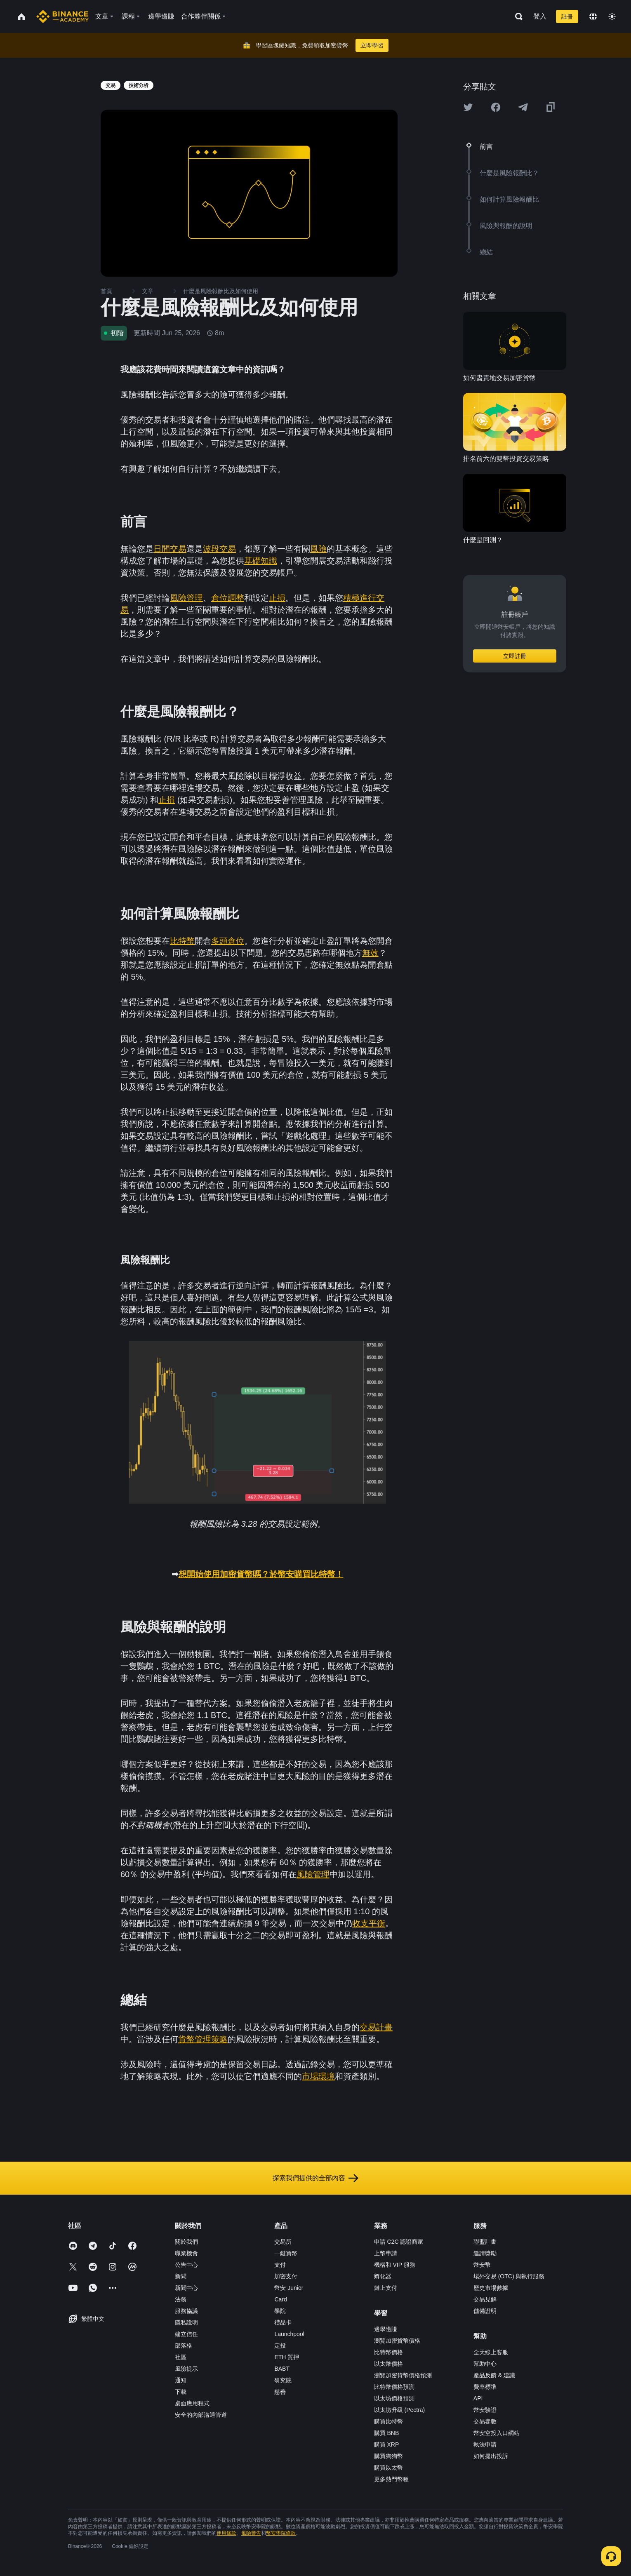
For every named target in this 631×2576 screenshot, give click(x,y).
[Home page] (62, 16)
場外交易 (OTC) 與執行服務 (509, 2276)
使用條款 (226, 2533)
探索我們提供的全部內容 (315, 2178)
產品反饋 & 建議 (494, 2375)
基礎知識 (260, 560)
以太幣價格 (388, 2363)
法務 (180, 2299)
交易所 (283, 2241)
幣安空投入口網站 (496, 2433)
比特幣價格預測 (394, 2386)
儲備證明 (485, 2311)
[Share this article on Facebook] (496, 107)
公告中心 (186, 2264)
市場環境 (318, 2076)
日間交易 (169, 548)
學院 (280, 2311)
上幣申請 (385, 2253)
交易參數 (485, 2421)
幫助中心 (485, 2363)
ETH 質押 (286, 2357)
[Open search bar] (516, 16)
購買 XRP (386, 2444)
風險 (318, 548)
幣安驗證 (485, 2410)
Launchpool (289, 2334)
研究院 (283, 2380)
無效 (370, 952)
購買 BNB (386, 2433)
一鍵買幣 (285, 2253)
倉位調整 (227, 597)
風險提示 (186, 2368)
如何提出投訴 (490, 2456)
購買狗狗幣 (388, 2456)
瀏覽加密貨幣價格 (397, 2340)
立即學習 (372, 45)
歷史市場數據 (490, 2288)
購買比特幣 (388, 2421)
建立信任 (186, 2334)
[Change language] (593, 16)
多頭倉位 (227, 940)
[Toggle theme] (612, 16)
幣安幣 (482, 2264)
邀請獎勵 (485, 2253)
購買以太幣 (388, 2467)
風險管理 (186, 597)
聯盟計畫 (485, 2241)
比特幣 (182, 940)
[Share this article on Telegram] (523, 107)
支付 (280, 2264)
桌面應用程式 (192, 2403)
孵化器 (382, 2276)
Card (280, 2299)
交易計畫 (376, 2027)
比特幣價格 (388, 2352)
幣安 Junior (288, 2288)
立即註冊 (514, 656)
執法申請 (485, 2444)
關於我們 (186, 2241)
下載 (180, 2391)
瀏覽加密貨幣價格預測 (403, 2375)
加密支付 (285, 2276)
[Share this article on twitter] (468, 107)
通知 (180, 2380)
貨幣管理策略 (203, 2039)
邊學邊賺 (385, 2329)
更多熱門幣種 (391, 2479)
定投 (280, 2345)
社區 (180, 2357)
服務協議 (186, 2311)
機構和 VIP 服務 (394, 2264)
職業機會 (186, 2253)
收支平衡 (368, 1923)
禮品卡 (283, 2322)
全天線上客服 (490, 2352)
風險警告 (251, 2533)
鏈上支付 (385, 2288)
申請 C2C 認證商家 (399, 2241)
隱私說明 (186, 2322)
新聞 (180, 2276)
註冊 (567, 16)
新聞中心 (186, 2288)
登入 (539, 16)
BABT (282, 2368)
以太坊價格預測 (394, 2398)
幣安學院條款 (281, 2533)
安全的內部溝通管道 (201, 2414)
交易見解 (485, 2299)
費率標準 (485, 2386)
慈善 (280, 2391)
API (478, 2398)
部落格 (183, 2345)
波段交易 (219, 548)
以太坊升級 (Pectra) (399, 2410)
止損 (277, 597)
